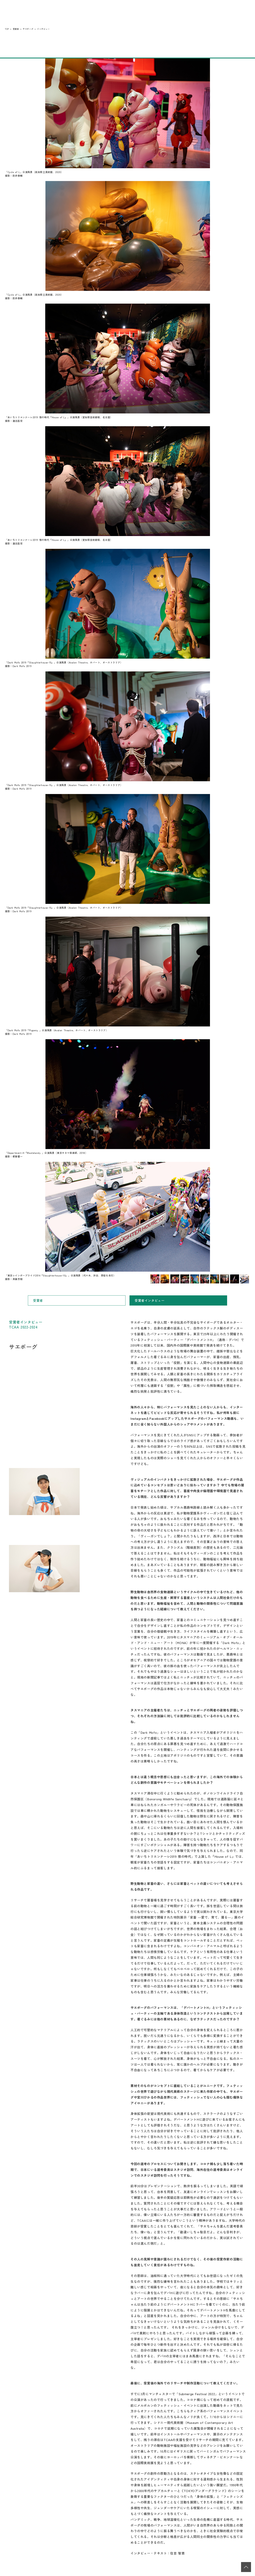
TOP (7, 28)
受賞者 (16, 28)
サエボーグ (28, 28)
